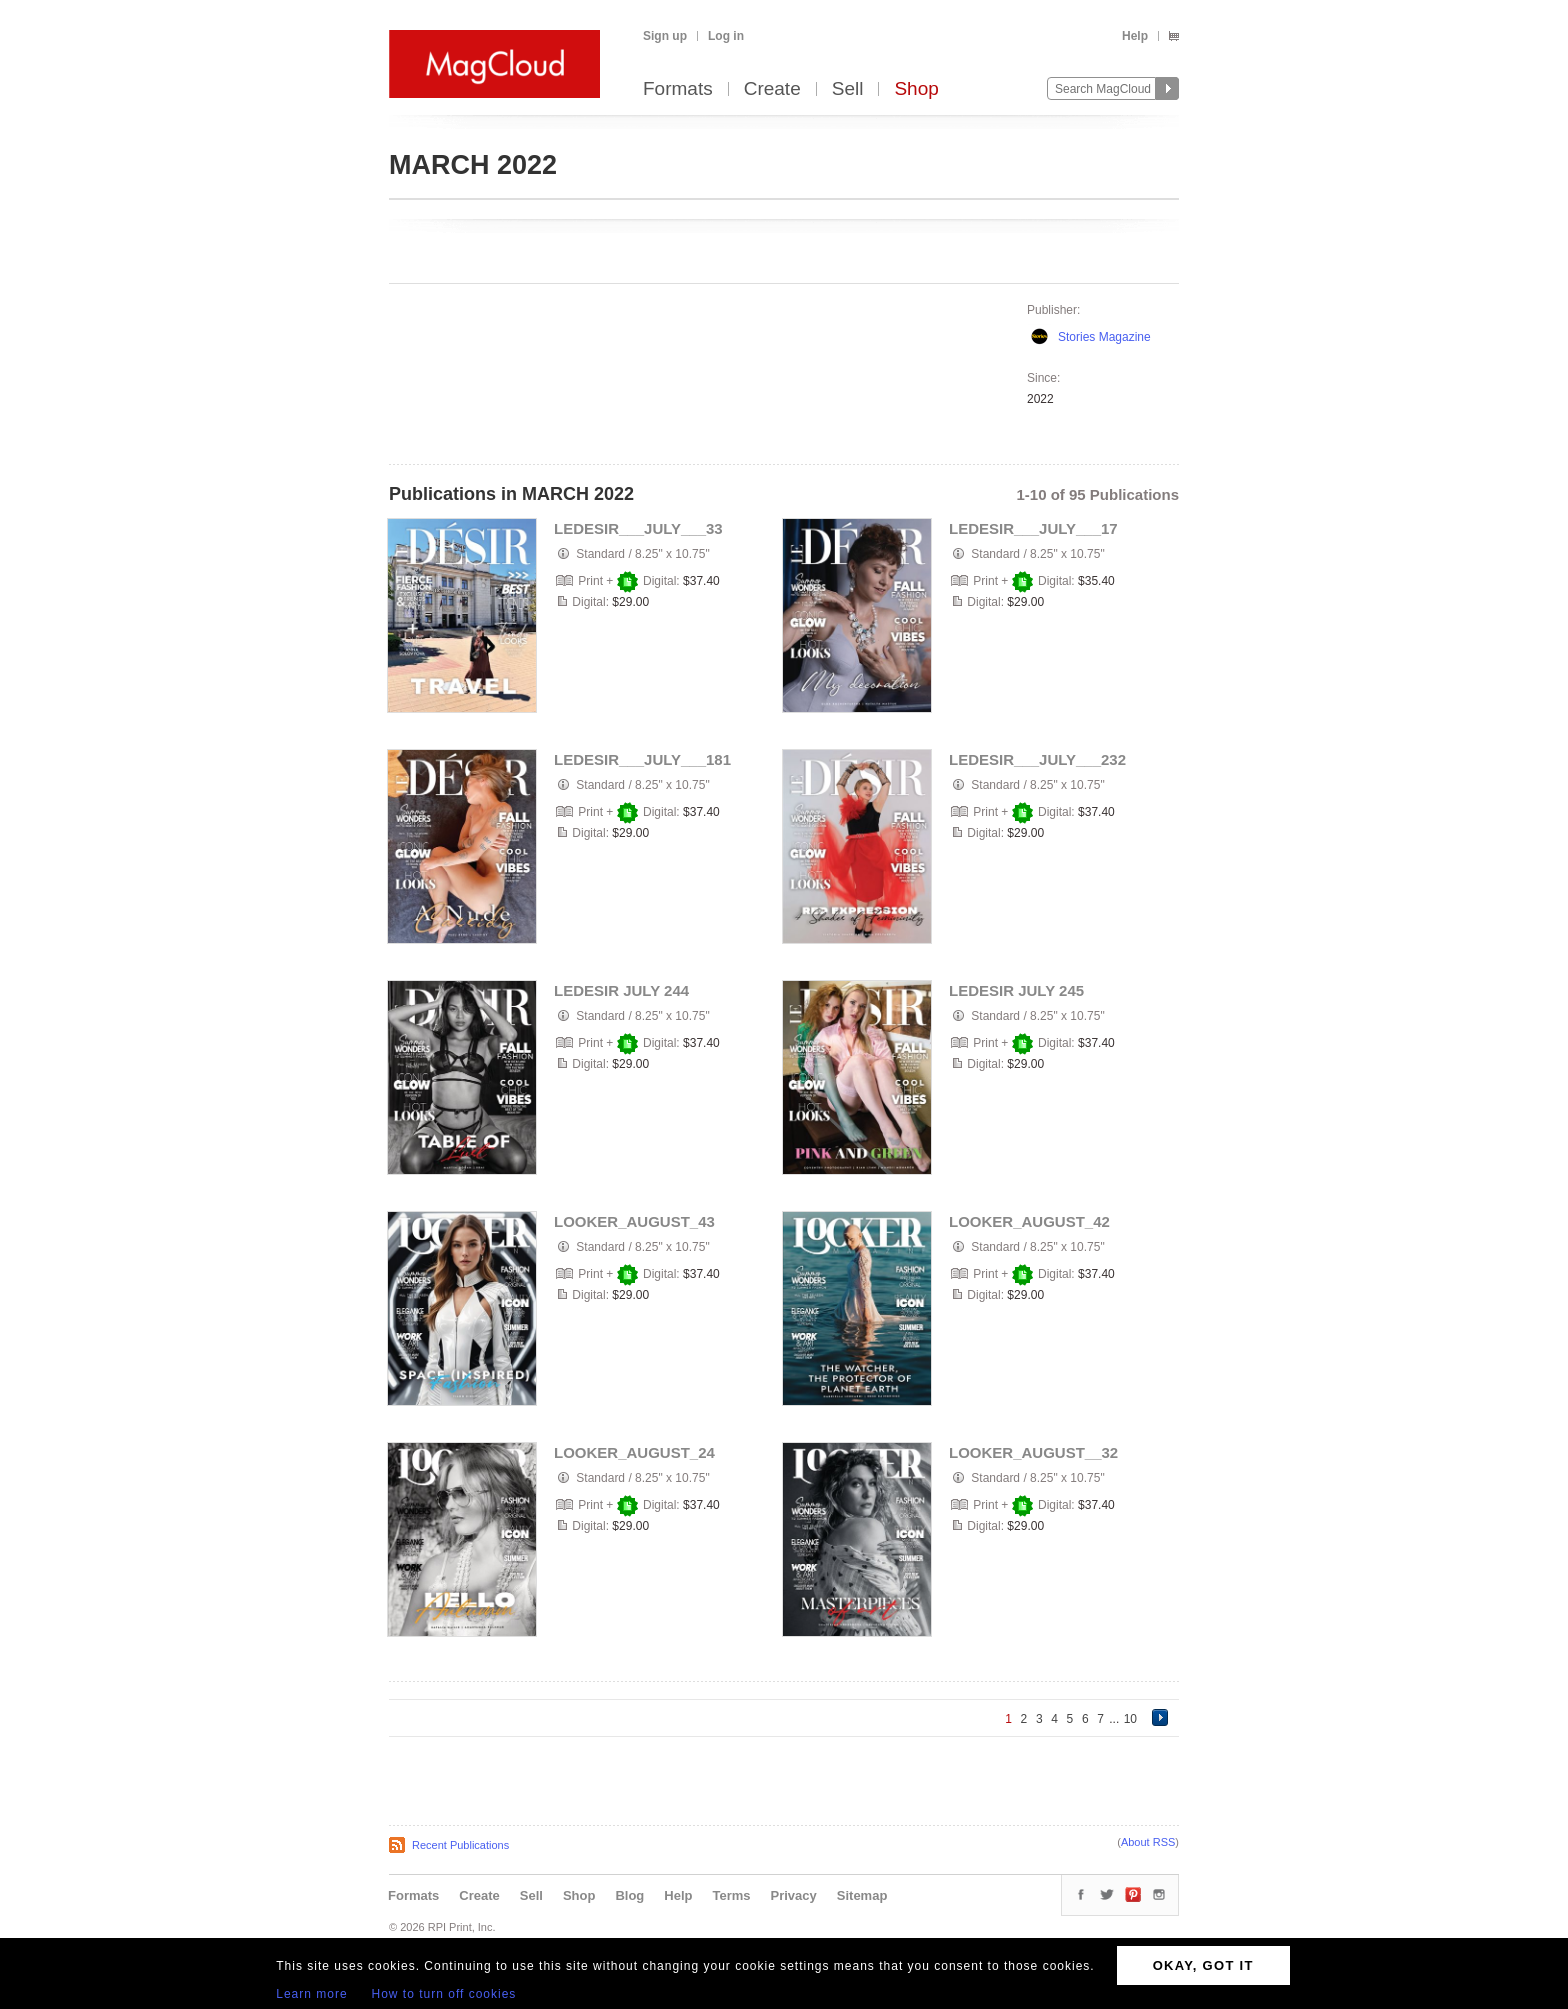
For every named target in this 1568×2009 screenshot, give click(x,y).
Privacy (794, 1895)
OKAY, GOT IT (1203, 1965)
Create (772, 89)
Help (1135, 36)
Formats (678, 89)
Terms (731, 1895)
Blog (629, 1895)
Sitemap (862, 1895)
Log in (726, 36)
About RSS (1148, 1842)
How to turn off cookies (444, 1994)
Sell (848, 89)
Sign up (665, 36)
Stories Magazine (1104, 337)
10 (1130, 1719)
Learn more (311, 1994)
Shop (916, 89)
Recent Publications (460, 1845)
